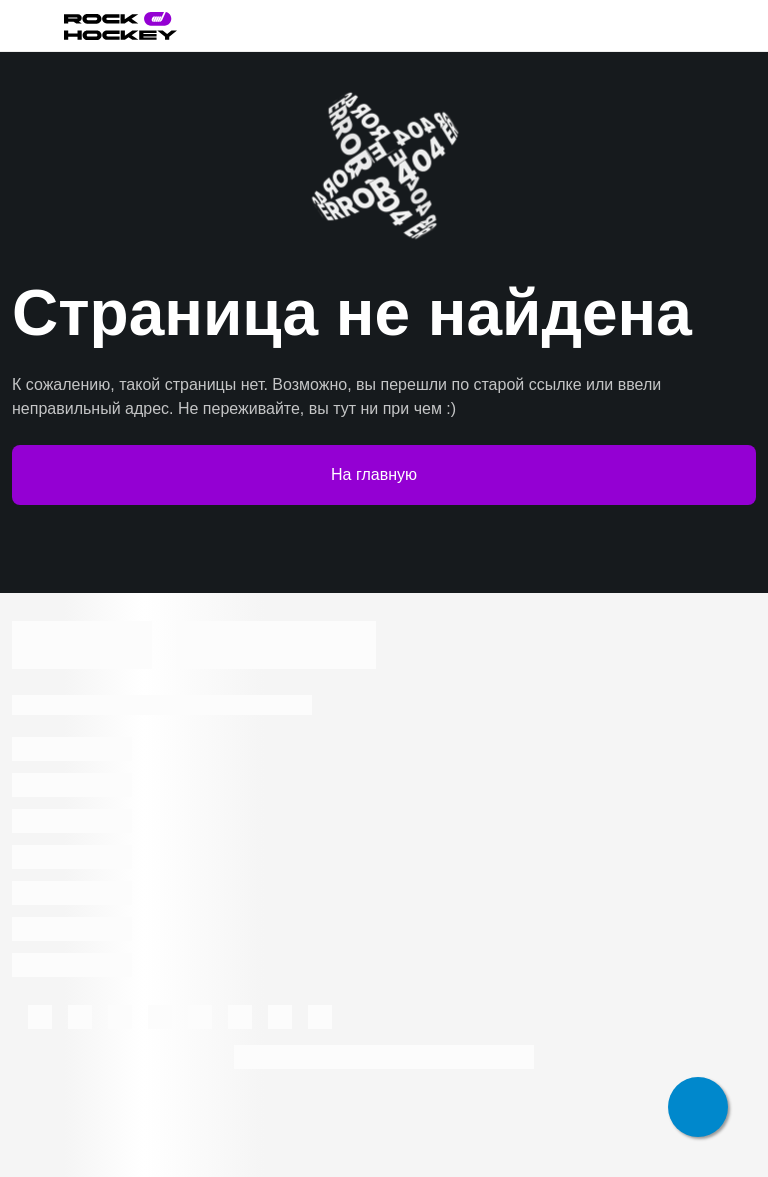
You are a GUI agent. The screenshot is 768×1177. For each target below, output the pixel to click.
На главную (384, 475)
